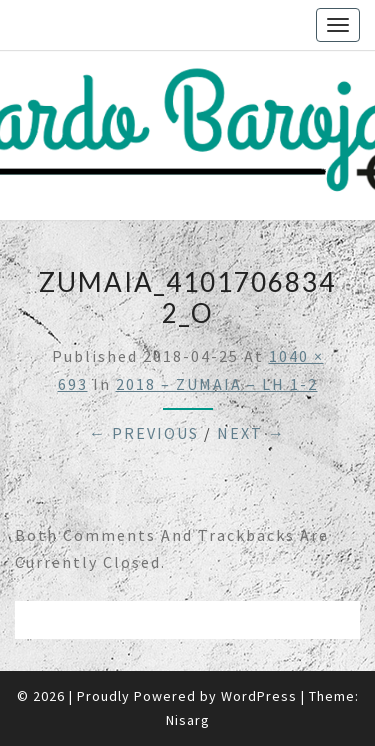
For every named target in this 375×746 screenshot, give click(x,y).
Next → (251, 433)
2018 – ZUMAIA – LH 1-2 (217, 384)
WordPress (259, 696)
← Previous (144, 433)
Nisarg (188, 720)
